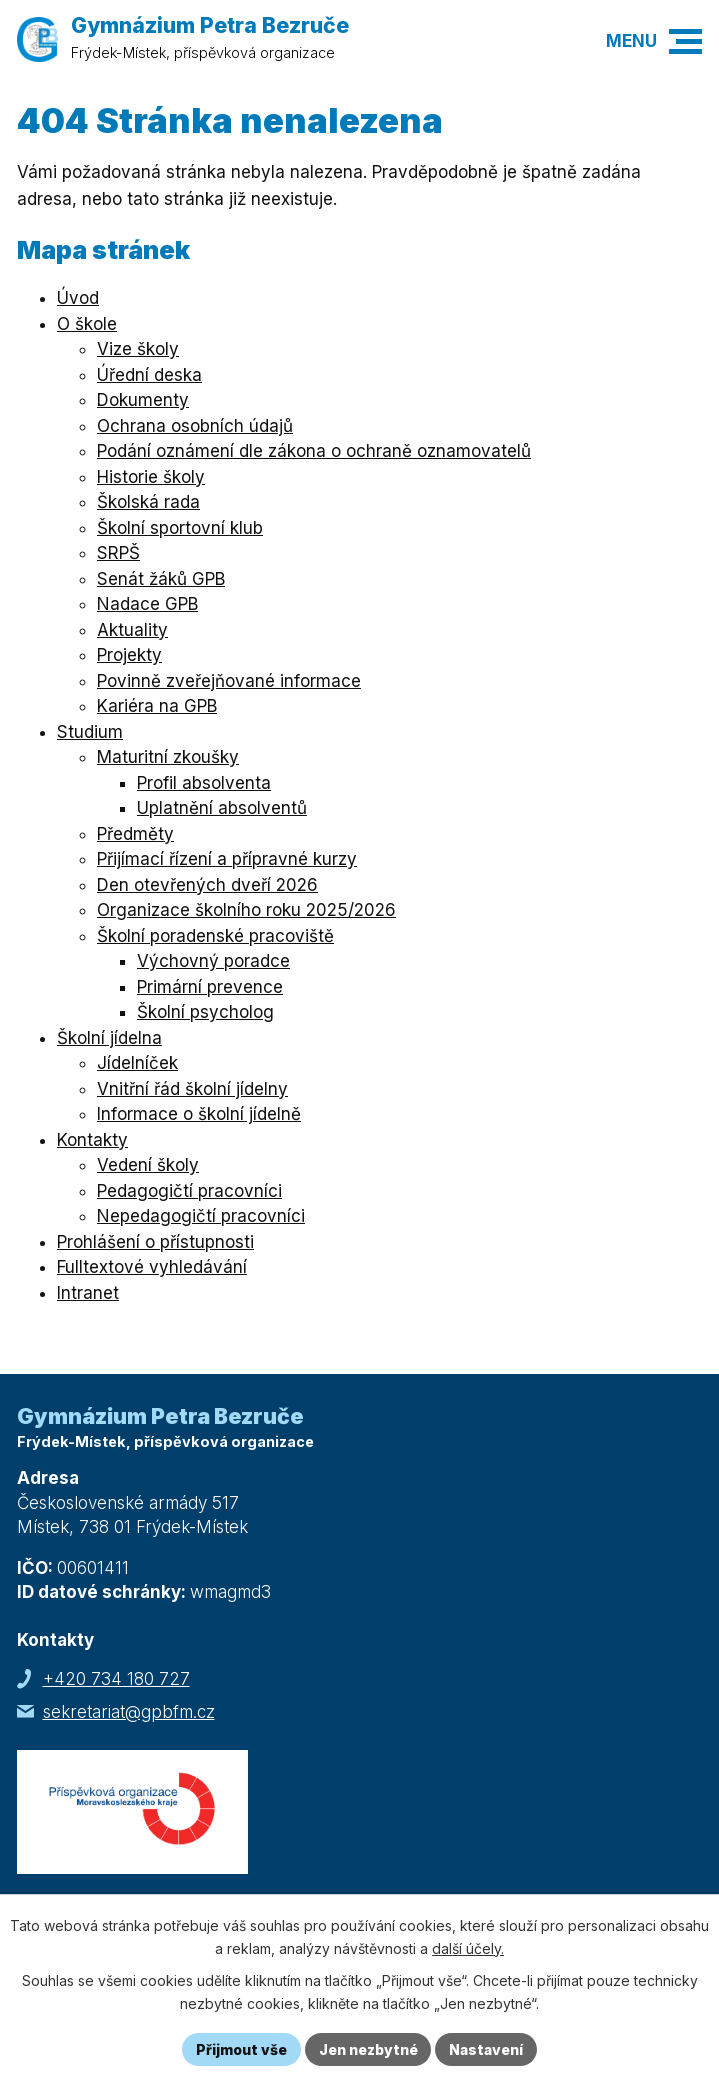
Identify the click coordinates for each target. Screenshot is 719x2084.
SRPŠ (118, 553)
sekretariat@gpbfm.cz (129, 1712)
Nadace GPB (147, 604)
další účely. (468, 1948)
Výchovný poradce (213, 961)
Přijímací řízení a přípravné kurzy (227, 859)
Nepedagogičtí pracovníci (201, 1216)
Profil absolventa (204, 783)
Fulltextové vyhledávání (152, 1267)
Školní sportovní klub (180, 528)
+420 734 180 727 (116, 1679)
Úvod (78, 298)
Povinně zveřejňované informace (229, 681)
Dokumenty (143, 400)
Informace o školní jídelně (199, 1114)
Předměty (135, 834)
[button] (685, 41)
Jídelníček (137, 1063)
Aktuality (132, 630)
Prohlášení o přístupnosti (155, 1242)
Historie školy (151, 477)
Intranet (88, 1293)
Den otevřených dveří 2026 (207, 885)
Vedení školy (148, 1165)
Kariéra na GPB (157, 706)
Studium (90, 732)
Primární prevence (210, 987)
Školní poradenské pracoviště (215, 936)
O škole (87, 324)
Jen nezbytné (368, 2049)
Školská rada (148, 502)
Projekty (129, 655)
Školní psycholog (205, 1012)
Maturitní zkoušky (168, 757)
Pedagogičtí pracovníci (189, 1191)
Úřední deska (149, 375)
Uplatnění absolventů (222, 808)
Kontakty (92, 1140)
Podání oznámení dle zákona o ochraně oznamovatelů (314, 451)
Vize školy (138, 349)
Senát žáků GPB (161, 579)
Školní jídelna (109, 1038)
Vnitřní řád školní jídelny (192, 1089)
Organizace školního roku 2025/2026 (246, 910)
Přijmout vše (241, 2049)
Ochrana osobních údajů (195, 426)
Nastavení (487, 2049)
